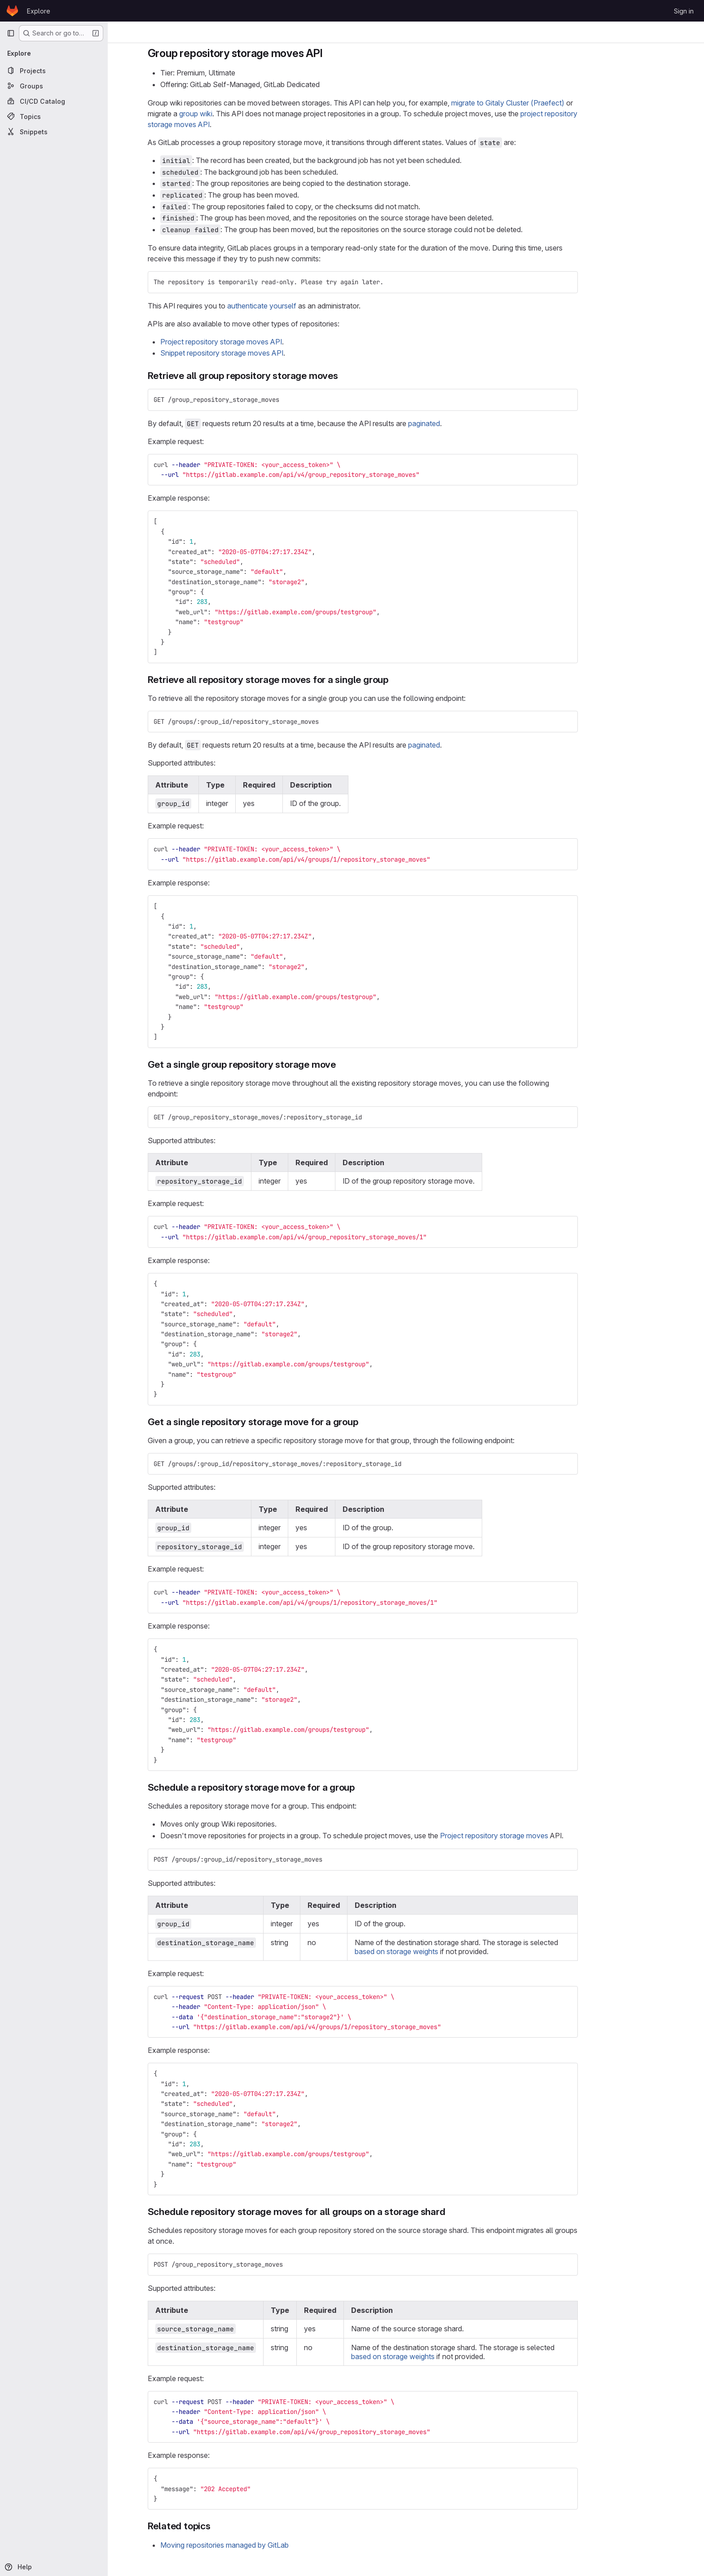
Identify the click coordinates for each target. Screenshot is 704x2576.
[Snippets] (54, 131)
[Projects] (54, 70)
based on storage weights (439, 1951)
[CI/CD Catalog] (54, 101)
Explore (38, 11)
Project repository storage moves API (264, 341)
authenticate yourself (304, 305)
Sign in (684, 11)
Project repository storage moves (537, 1835)
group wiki (238, 113)
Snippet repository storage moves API (264, 352)
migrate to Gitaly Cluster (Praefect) (550, 102)
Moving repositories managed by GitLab (267, 2545)
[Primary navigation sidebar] (11, 33)
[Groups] (54, 86)
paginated (467, 423)
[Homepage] (12, 11)
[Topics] (54, 116)
